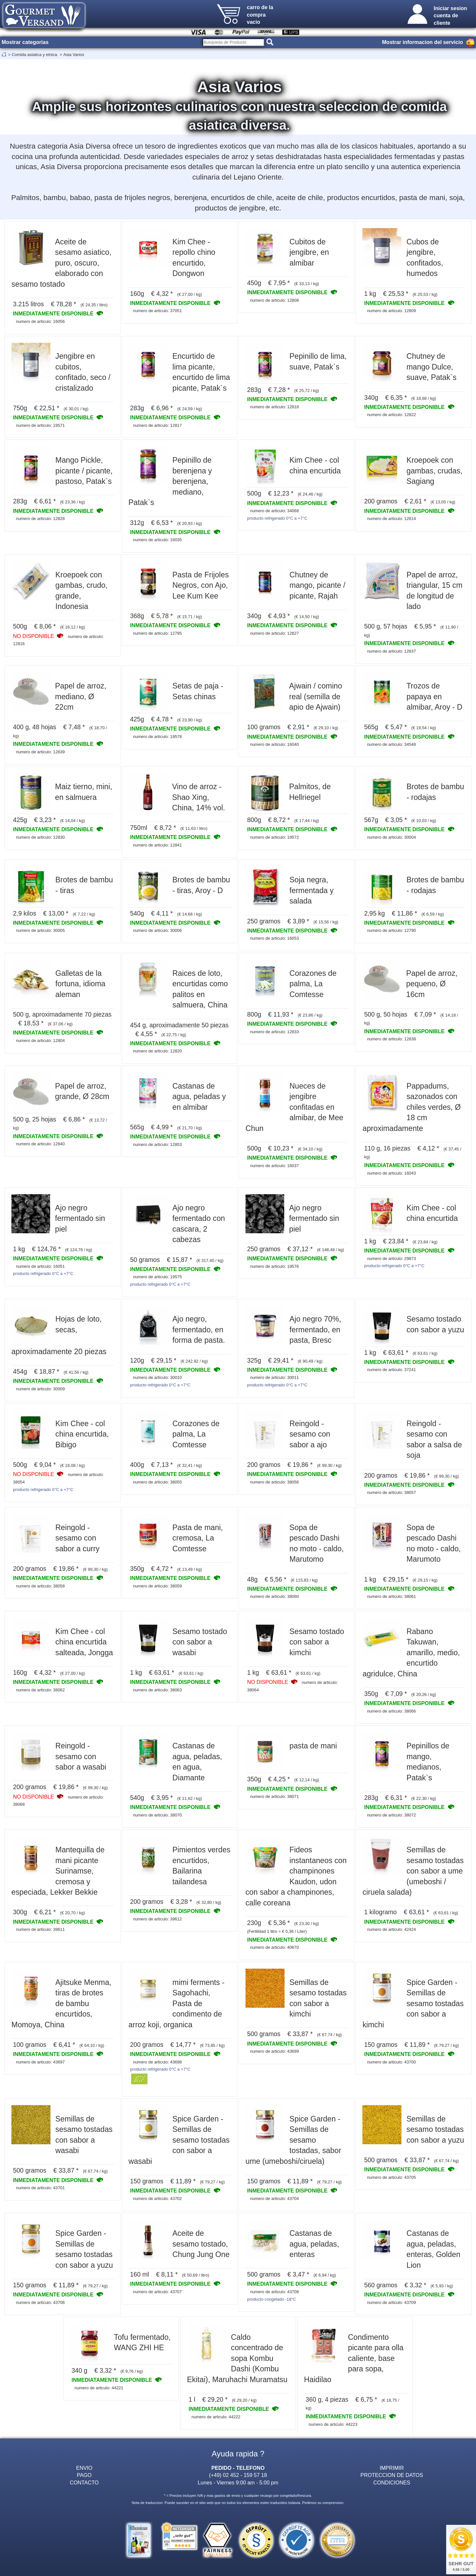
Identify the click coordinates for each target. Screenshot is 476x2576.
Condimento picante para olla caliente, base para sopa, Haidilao (354, 2358)
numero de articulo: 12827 (274, 633)
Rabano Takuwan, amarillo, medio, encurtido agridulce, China (411, 1652)
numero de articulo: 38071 (274, 1796)
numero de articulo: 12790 (391, 930)
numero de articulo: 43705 (391, 2177)
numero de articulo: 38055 (157, 1482)
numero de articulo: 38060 (274, 1596)
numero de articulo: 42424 (391, 1929)
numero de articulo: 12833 (274, 1031)
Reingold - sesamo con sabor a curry (77, 1538)
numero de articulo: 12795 (157, 633)
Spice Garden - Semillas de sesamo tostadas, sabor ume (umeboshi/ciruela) (293, 2140)
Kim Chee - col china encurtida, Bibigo (82, 1434)
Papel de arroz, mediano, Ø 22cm (80, 696)
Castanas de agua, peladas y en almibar (199, 1096)
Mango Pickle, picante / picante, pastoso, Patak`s (84, 470)
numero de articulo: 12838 (391, 1038)
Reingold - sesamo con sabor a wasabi (80, 1756)
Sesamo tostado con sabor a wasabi (200, 1642)
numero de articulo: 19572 (274, 837)
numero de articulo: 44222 (215, 2416)
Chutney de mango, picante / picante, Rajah (317, 585)
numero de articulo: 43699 (274, 2051)
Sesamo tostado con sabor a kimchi (316, 1642)
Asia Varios (73, 54)
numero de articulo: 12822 (391, 414)
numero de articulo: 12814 (391, 518)
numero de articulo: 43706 (40, 2302)
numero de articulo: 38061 (391, 1596)
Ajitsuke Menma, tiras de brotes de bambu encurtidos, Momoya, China (61, 2003)
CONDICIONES (391, 2482)
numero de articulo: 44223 (333, 2424)
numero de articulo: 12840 (40, 1143)
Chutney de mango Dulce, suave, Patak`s (431, 367)
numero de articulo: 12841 (157, 845)
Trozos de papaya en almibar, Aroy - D (434, 696)
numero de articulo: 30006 (157, 930)
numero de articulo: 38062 (40, 1689)
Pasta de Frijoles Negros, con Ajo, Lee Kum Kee (201, 585)
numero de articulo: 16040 (274, 744)
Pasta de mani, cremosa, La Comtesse (198, 1538)
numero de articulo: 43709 (391, 2302)
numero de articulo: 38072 (391, 1815)
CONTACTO (84, 2482)
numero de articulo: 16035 (157, 539)
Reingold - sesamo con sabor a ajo (309, 1434)
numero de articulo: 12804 (40, 1040)
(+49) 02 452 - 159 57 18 (238, 2475)
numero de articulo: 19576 (274, 1266)
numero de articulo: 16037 (274, 1165)
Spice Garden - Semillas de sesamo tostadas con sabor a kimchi (413, 2003)
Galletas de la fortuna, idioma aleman (80, 984)
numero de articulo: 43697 (40, 2062)
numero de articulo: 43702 (157, 2198)
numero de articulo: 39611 (40, 1929)
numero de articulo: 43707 (157, 2291)
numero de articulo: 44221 (99, 2387)
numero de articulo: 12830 (40, 837)
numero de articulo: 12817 (157, 425)
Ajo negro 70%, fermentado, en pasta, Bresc (315, 1329)
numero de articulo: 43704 (274, 2198)
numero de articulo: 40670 (274, 1947)
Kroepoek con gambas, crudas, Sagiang (434, 470)
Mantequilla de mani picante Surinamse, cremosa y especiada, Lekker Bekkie (58, 1870)
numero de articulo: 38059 (157, 1586)
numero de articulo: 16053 (274, 938)
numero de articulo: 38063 (157, 1689)
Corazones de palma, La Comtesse (313, 984)
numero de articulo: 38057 (391, 1492)
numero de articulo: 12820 (157, 1051)
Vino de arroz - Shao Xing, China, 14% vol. (198, 797)
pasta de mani (313, 1746)
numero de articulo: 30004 (391, 837)
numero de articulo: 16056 (40, 321)
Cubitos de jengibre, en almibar (309, 252)
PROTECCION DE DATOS (391, 2475)
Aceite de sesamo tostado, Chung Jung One (201, 2244)
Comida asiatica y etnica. (35, 54)
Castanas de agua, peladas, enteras (314, 2244)
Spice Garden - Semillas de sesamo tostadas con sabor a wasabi (179, 2140)
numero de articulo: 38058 (40, 1586)
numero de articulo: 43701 (40, 2187)
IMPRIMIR (392, 2468)
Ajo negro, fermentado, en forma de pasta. (199, 1329)
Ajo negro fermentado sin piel (80, 1218)
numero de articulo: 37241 (391, 1369)
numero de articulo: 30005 (40, 930)
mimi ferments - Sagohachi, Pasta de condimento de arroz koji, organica (177, 2003)
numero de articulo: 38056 (274, 1482)
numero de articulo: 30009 (40, 1388)
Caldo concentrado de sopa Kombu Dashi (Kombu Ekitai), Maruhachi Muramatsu (237, 2358)
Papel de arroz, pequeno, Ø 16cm (431, 984)
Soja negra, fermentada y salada (311, 890)
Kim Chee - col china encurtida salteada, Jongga (84, 1642)
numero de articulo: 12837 (391, 651)
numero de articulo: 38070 (157, 1815)
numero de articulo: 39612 (157, 1919)
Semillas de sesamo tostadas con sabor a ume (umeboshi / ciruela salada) (413, 1870)
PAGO (84, 2475)
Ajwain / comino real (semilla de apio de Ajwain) (315, 696)
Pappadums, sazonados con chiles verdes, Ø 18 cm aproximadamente (411, 1107)
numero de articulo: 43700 (391, 2062)
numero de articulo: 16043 (391, 1173)
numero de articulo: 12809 (391, 310)
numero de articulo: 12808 (274, 300)
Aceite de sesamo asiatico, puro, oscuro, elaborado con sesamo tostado (61, 263)
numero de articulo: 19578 (157, 736)
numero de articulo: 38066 (391, 1711)
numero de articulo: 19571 (40, 425)
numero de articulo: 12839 (40, 751)
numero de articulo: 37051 (157, 310)
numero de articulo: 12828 (40, 518)
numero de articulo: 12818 (274, 406)
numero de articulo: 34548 (391, 744)
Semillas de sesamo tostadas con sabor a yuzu (435, 2129)
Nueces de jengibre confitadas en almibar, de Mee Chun (294, 1107)
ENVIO (84, 2468)
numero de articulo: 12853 (157, 1144)
